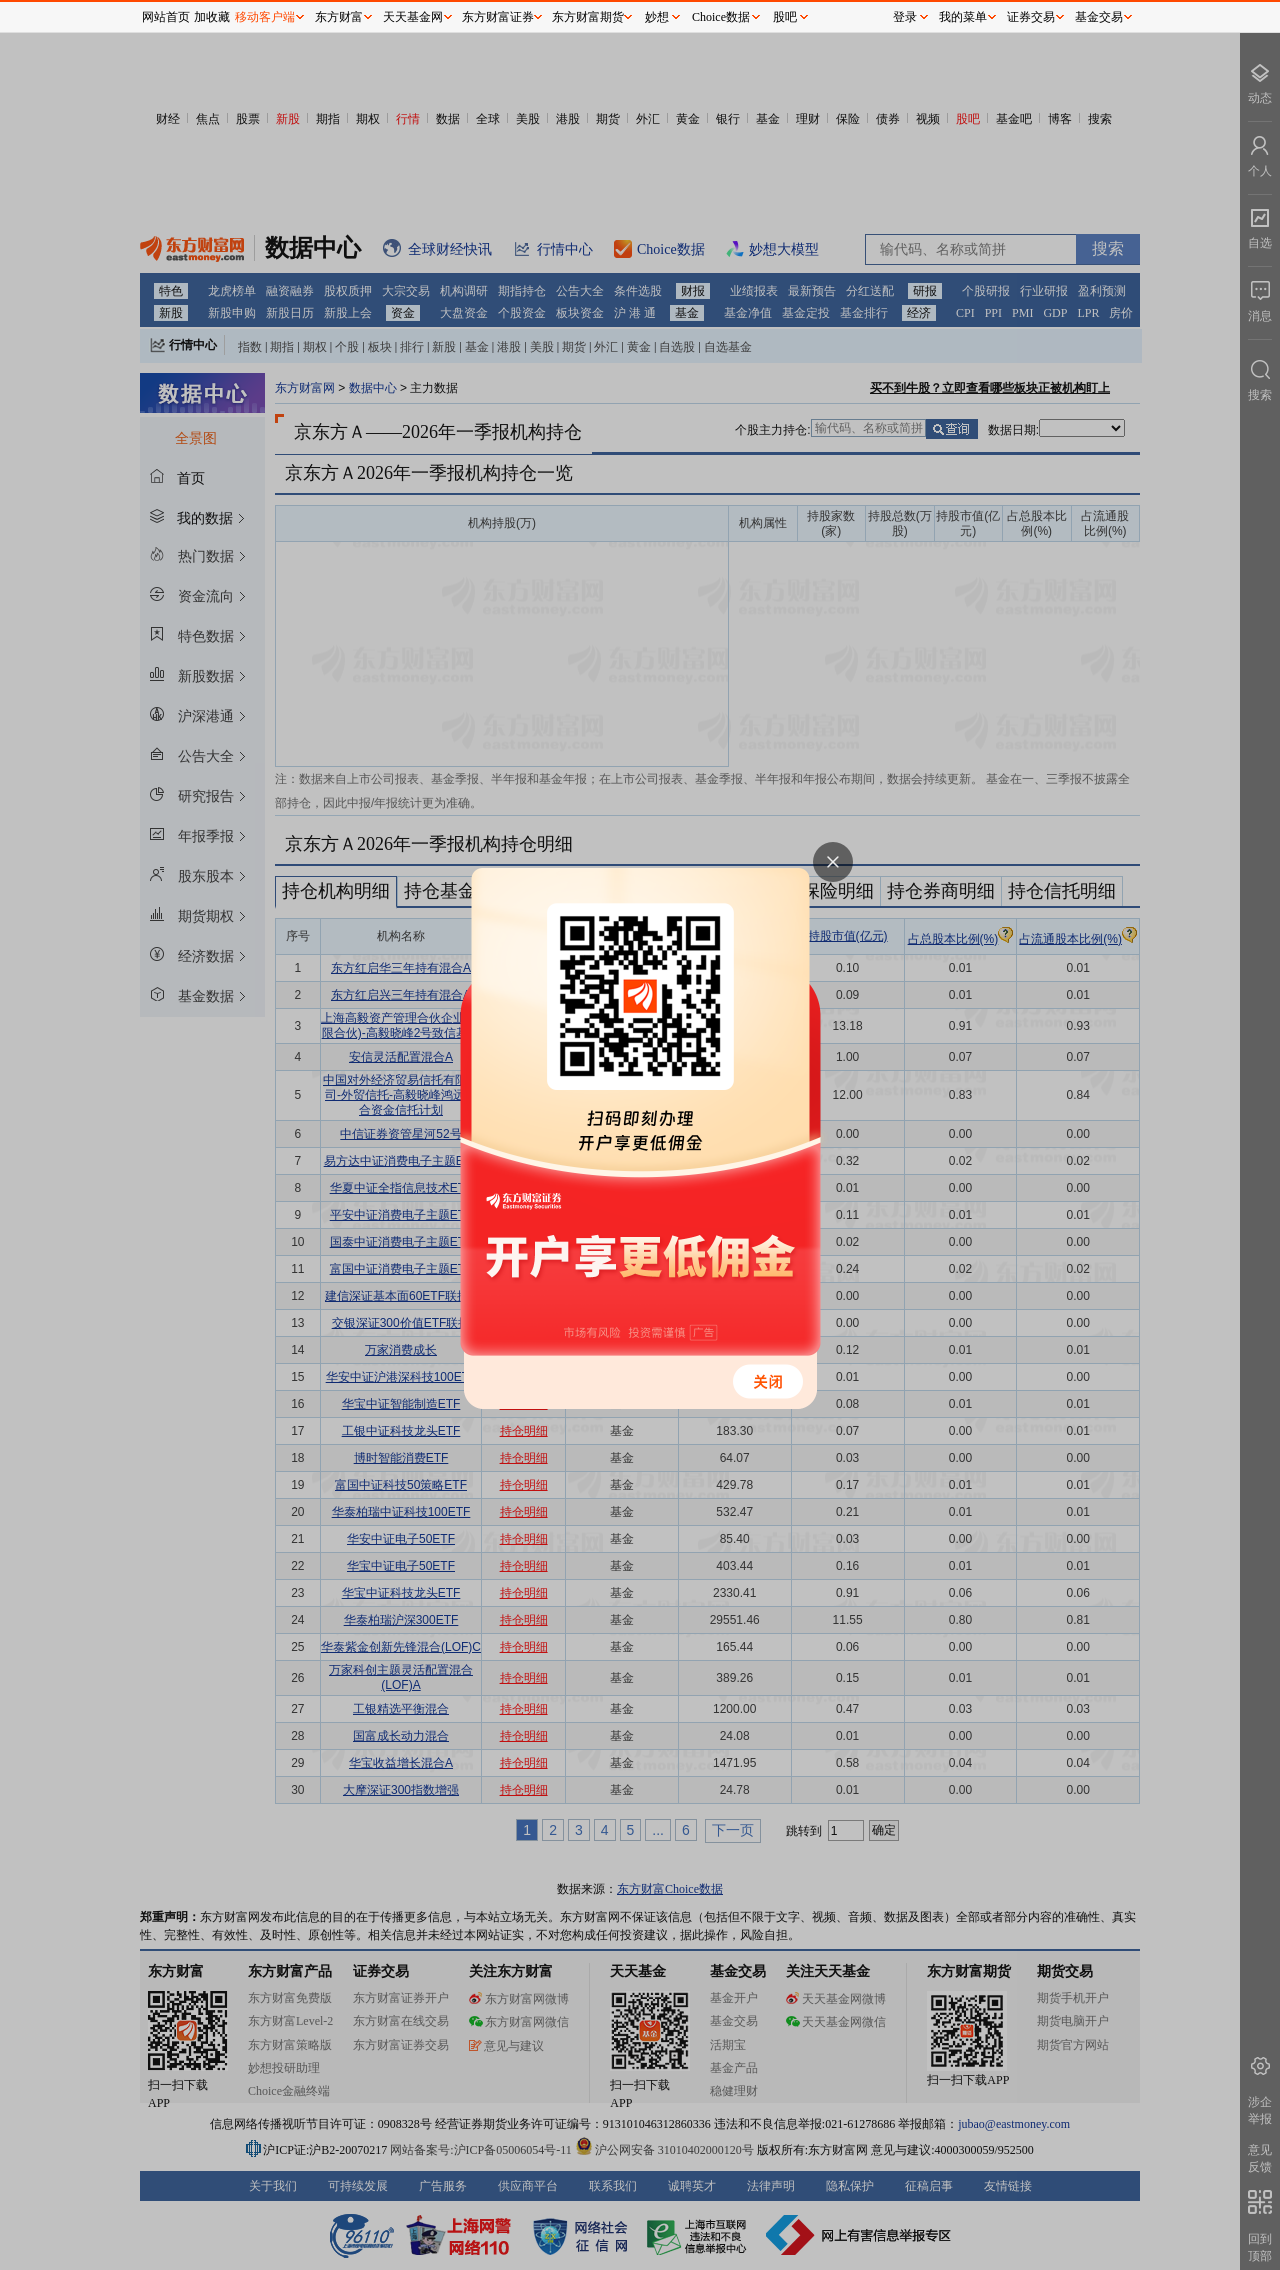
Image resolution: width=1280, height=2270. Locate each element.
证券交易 (1031, 17)
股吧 (785, 17)
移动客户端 (265, 17)
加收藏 (212, 17)
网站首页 (166, 17)
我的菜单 (963, 17)
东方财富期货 (588, 17)
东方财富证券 (498, 17)
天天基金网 (413, 17)
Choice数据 (721, 17)
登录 (905, 17)
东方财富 (339, 17)
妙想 (657, 17)
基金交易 (1099, 17)
